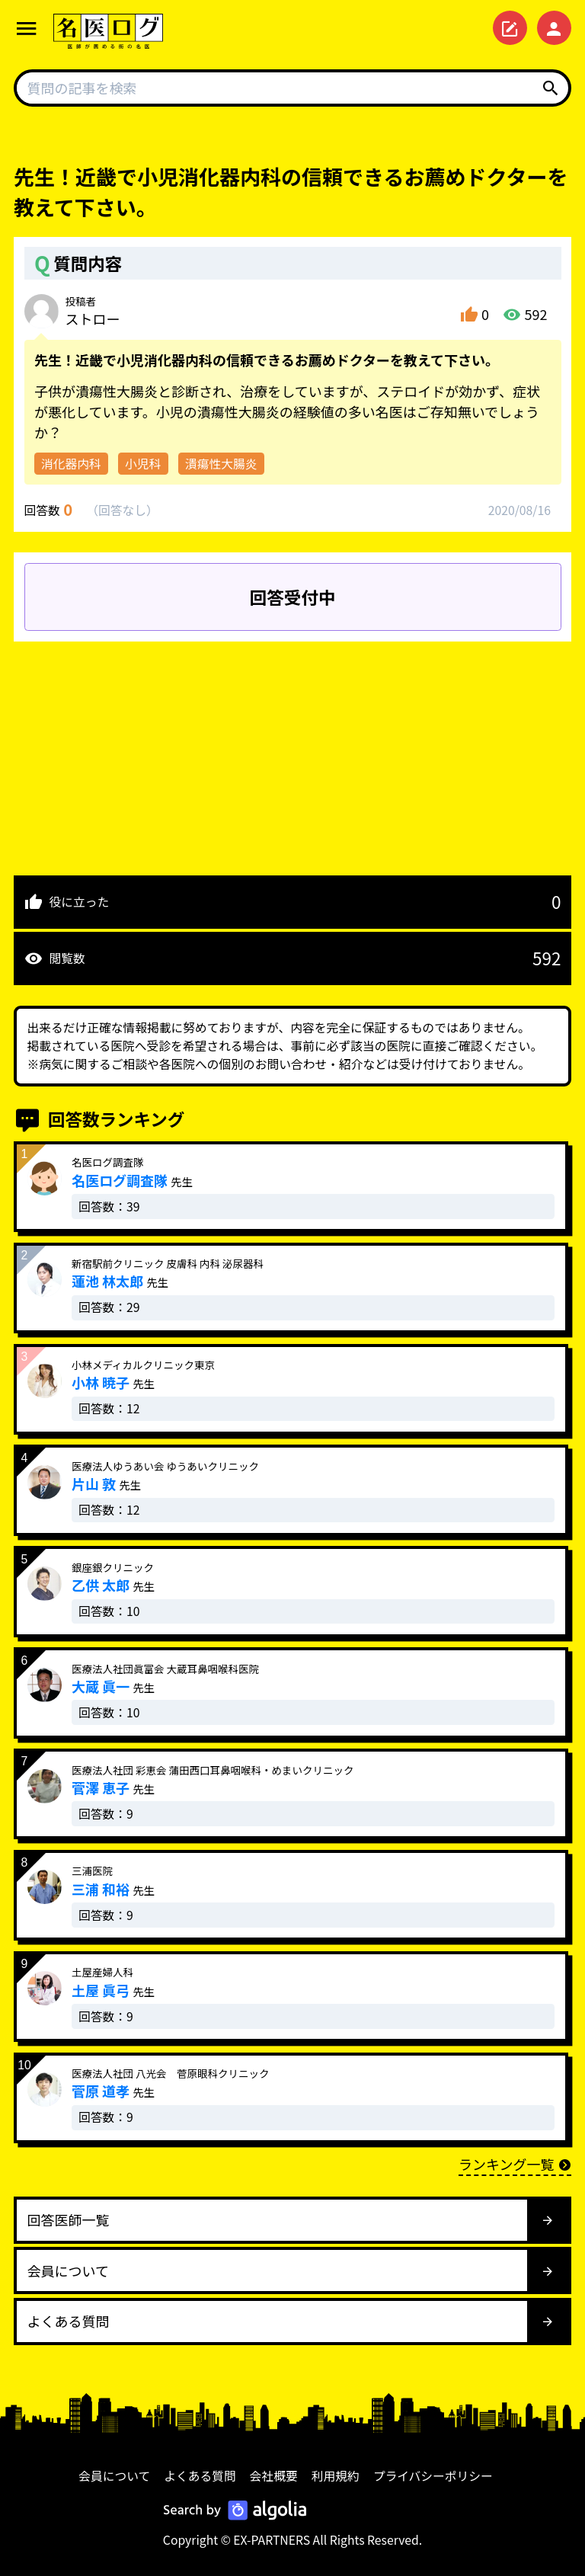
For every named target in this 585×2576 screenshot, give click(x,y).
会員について (114, 2476)
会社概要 (274, 2476)
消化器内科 (71, 463)
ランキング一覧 (515, 2164)
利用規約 (336, 2476)
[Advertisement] (292, 748)
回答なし (122, 510)
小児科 (143, 463)
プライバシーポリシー (433, 2476)
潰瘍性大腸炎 (221, 463)
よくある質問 (200, 2476)
